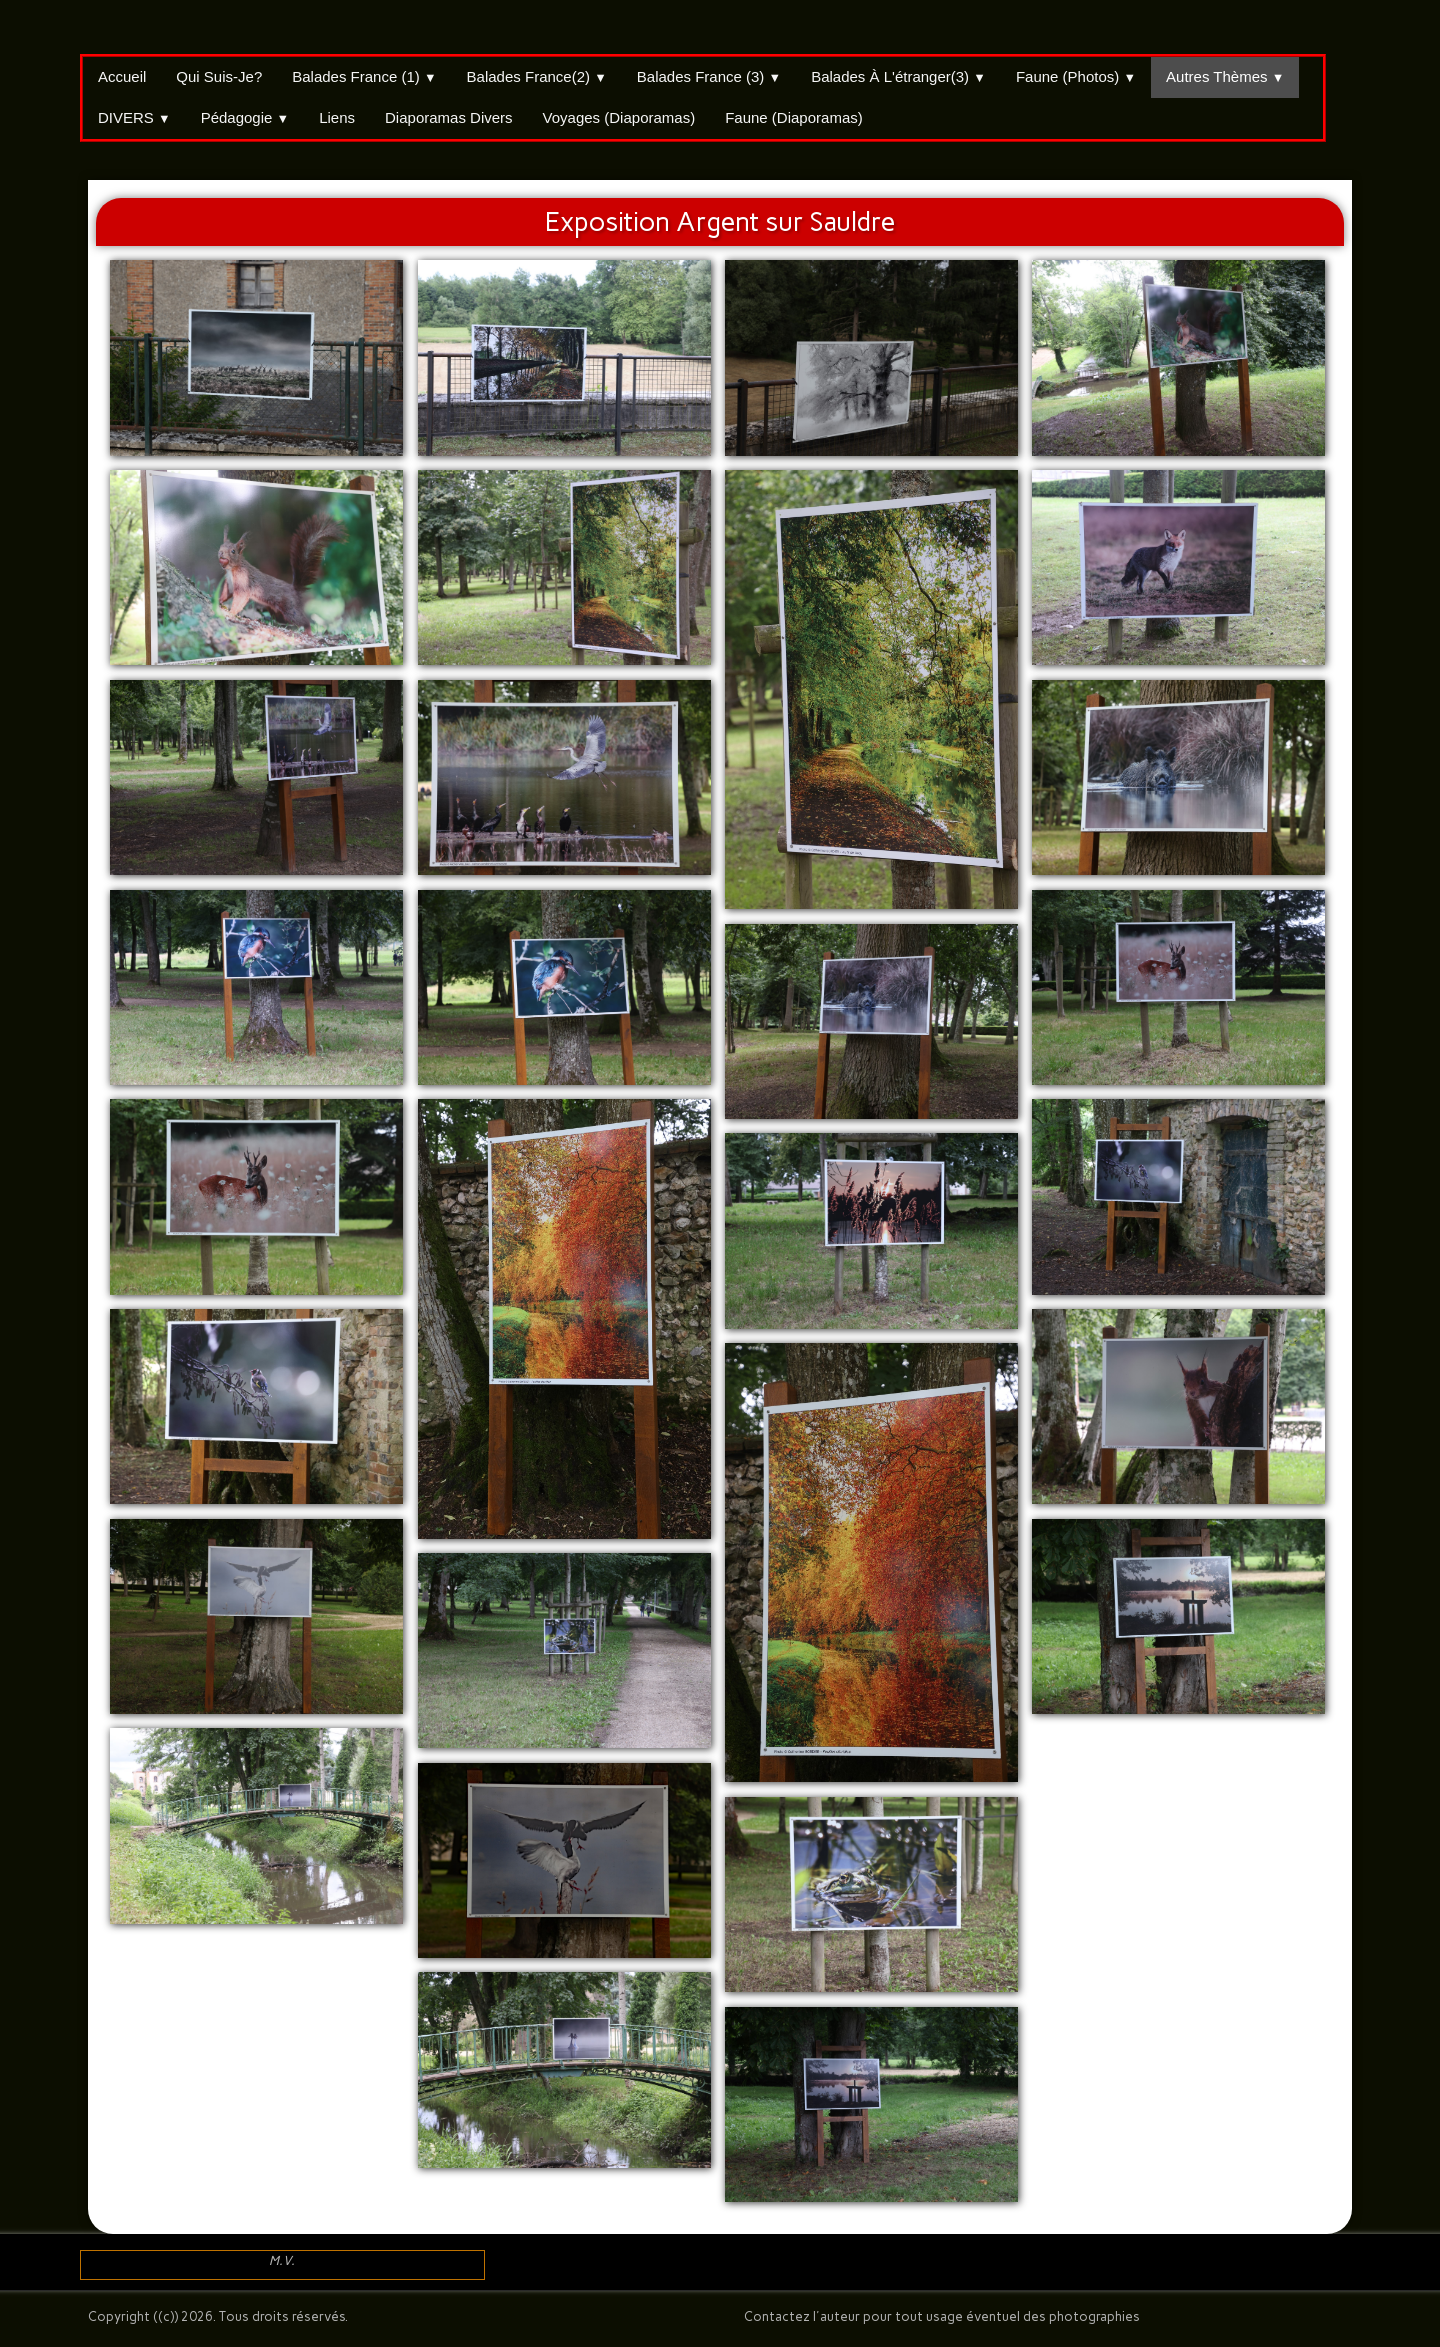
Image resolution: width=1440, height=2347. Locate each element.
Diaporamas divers (449, 117)
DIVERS (134, 117)
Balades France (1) (364, 76)
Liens (337, 117)
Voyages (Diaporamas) (619, 117)
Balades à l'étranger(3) (898, 76)
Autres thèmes (1225, 76)
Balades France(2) (537, 76)
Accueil (122, 76)
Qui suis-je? (219, 76)
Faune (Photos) (1076, 76)
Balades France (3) (709, 76)
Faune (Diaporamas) (794, 117)
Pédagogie (245, 117)
